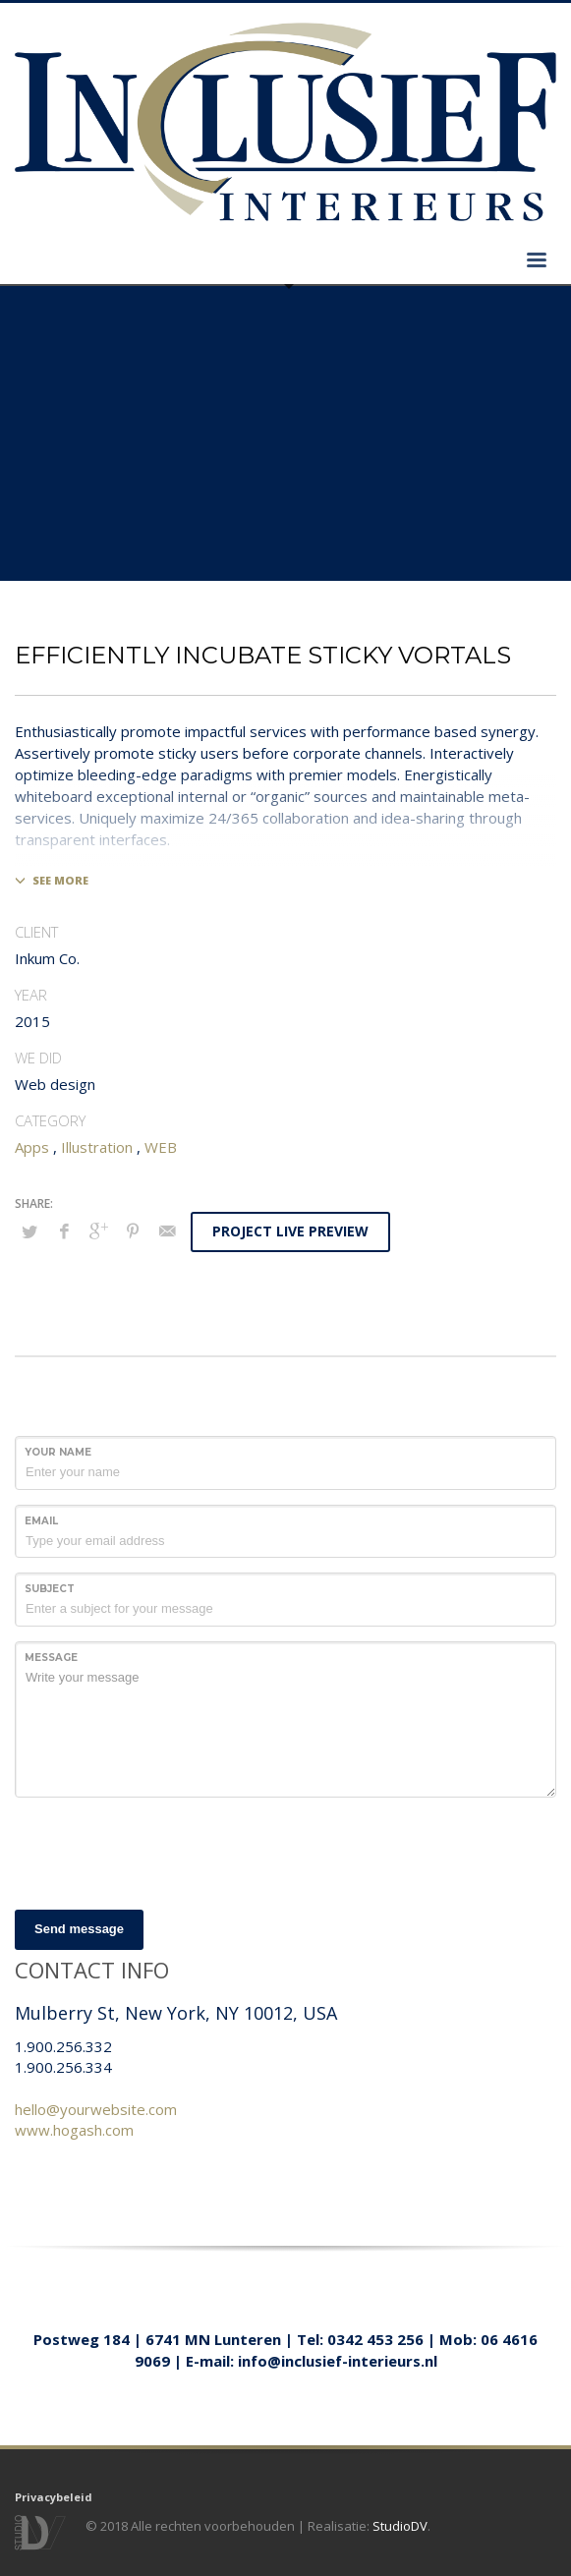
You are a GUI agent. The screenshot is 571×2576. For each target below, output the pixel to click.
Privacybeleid (53, 2497)
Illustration (97, 1147)
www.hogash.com (74, 2130)
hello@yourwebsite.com (96, 2109)
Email (41, 1521)
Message (51, 1657)
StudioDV (400, 2526)
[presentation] (164, 1850)
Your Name (58, 1452)
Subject (50, 1588)
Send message (79, 1928)
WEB (160, 1147)
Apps (32, 1147)
